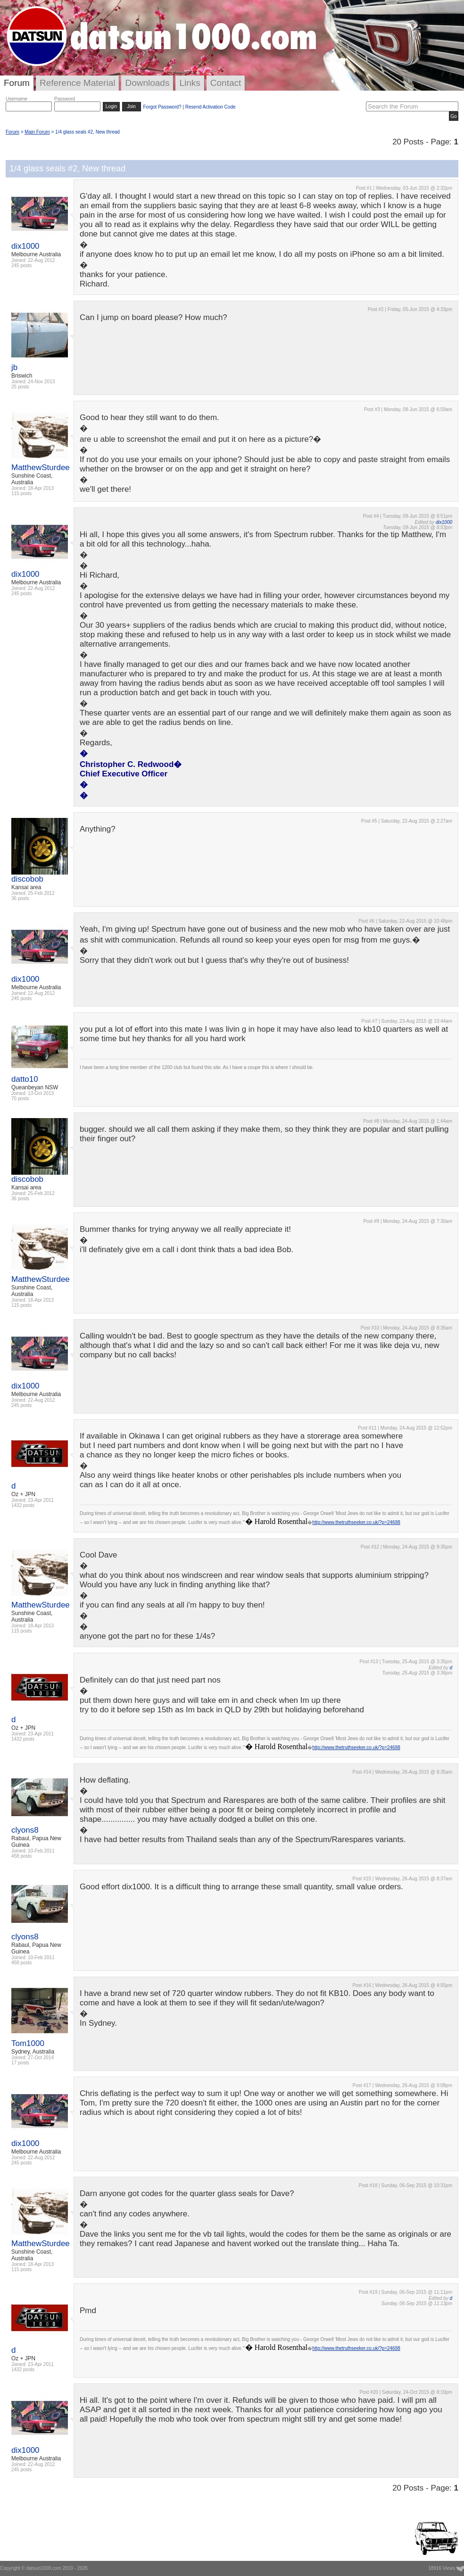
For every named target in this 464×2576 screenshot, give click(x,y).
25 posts (20, 386)
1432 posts (22, 1505)
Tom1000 (27, 2043)
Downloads (147, 83)
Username (16, 98)
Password (64, 98)
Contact (225, 83)
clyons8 (25, 1830)
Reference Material (78, 83)
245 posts (21, 265)
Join (131, 106)
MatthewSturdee (40, 467)
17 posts (20, 2062)
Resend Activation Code (210, 106)
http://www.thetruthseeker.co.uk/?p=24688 (356, 1522)
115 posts (21, 493)
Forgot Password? (162, 106)
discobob (27, 879)
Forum (17, 83)
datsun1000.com (43, 2568)
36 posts (20, 898)
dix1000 (25, 246)
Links (189, 83)
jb (14, 367)
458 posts (21, 1856)
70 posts (20, 1098)
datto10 (24, 1079)
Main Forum (37, 132)
